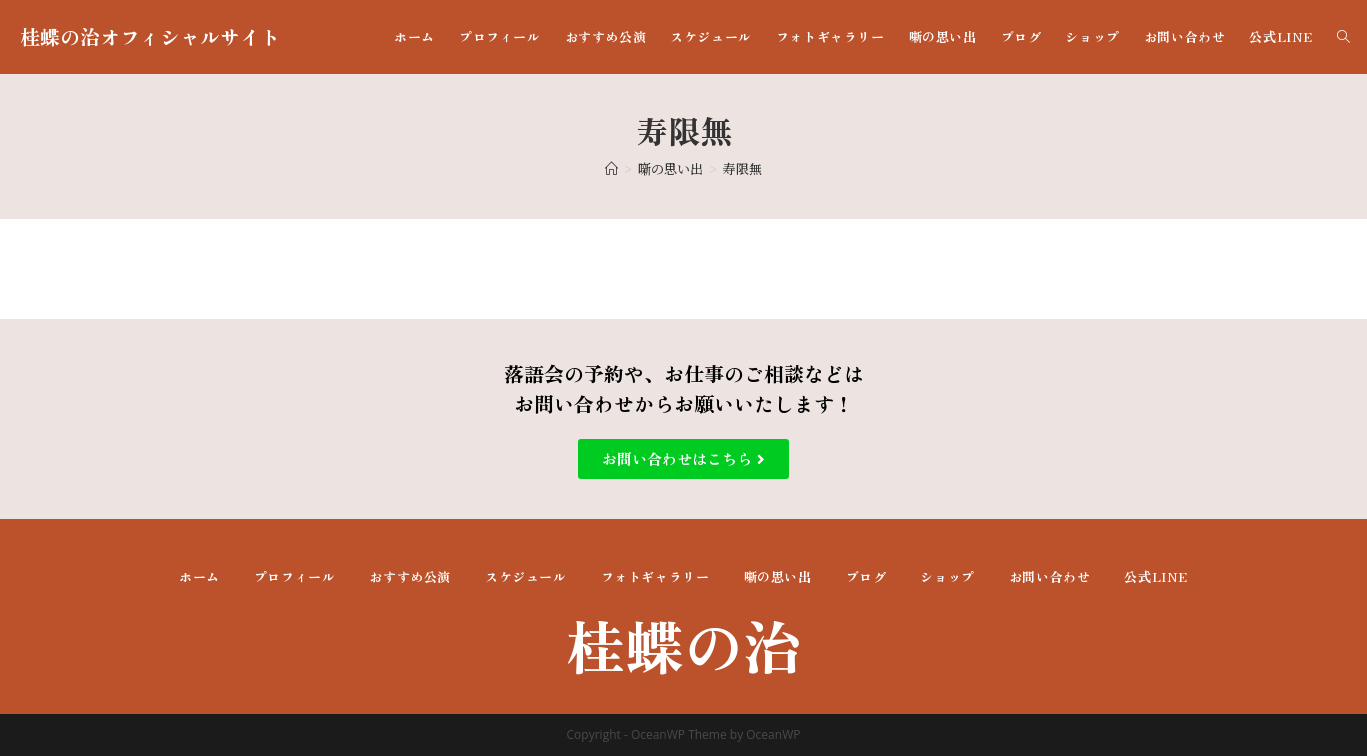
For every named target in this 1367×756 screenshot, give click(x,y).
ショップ (947, 576)
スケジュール (526, 576)
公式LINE (1156, 576)
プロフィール (295, 576)
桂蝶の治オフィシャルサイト (150, 36)
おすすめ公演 (410, 576)
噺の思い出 (778, 576)
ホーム (199, 576)
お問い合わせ (1050, 576)
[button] (683, 459)
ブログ (866, 576)
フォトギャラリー (655, 576)
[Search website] (1343, 37)
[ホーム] (611, 168)
